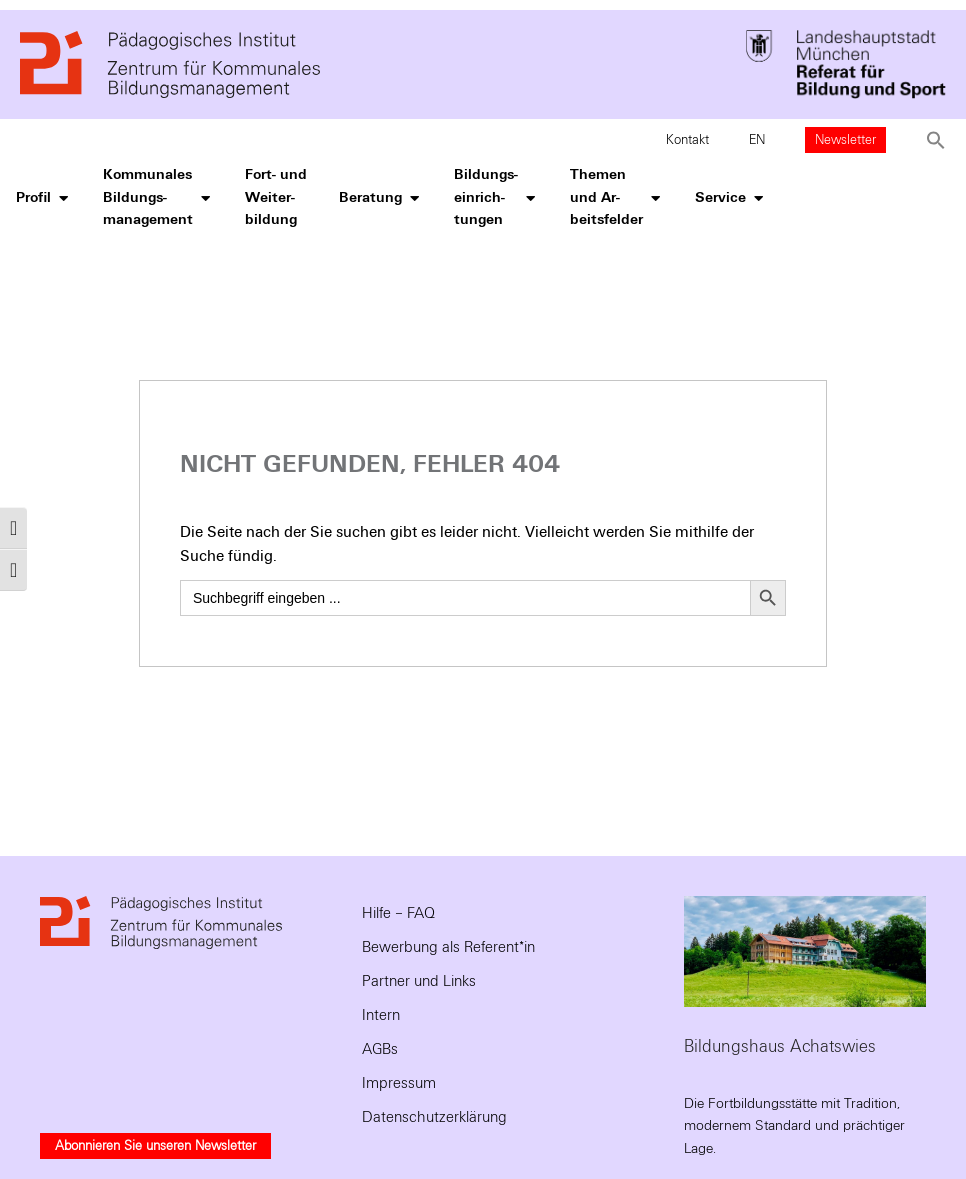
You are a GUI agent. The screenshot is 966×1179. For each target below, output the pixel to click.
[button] (936, 140)
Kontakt (687, 140)
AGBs (380, 1049)
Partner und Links (419, 981)
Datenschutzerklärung (434, 1117)
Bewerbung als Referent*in (448, 947)
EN (757, 140)
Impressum (399, 1083)
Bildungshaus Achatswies (780, 1046)
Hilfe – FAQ (398, 913)
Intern (381, 1015)
